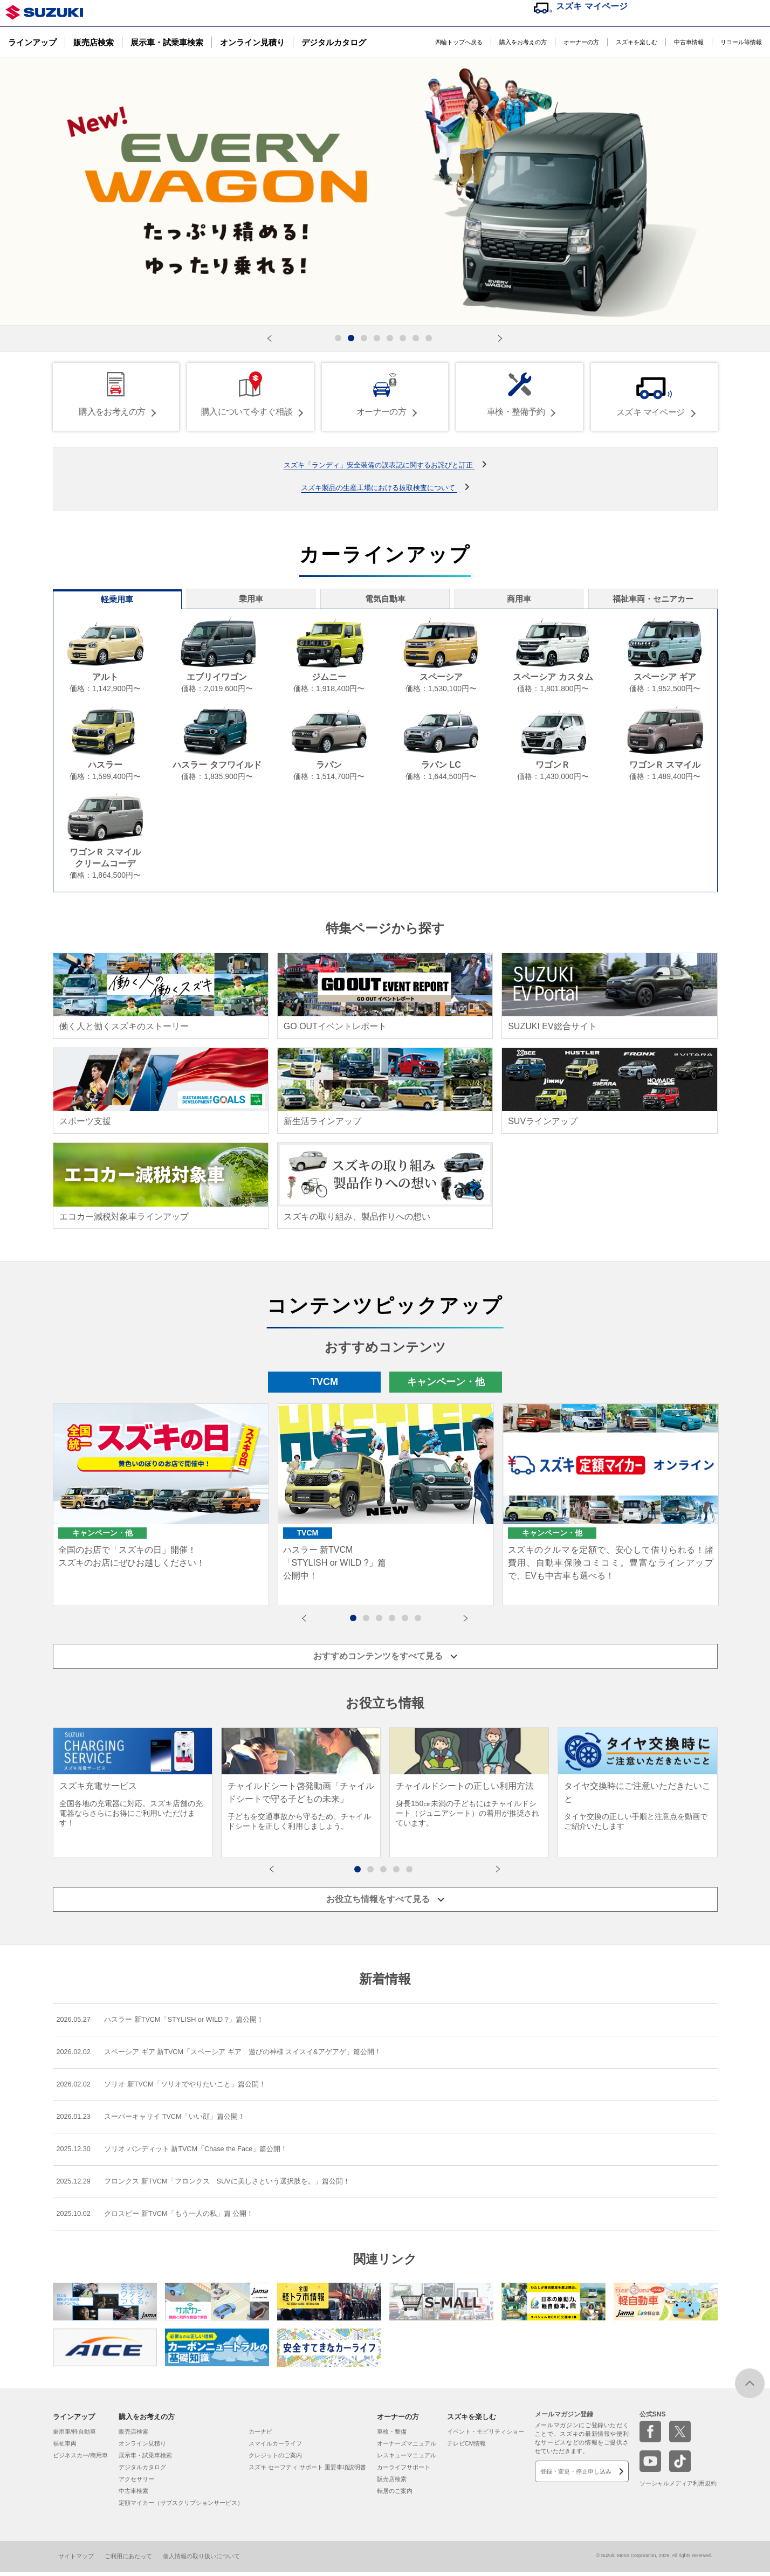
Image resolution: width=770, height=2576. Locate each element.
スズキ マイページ (591, 6)
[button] (270, 338)
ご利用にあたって (128, 2560)
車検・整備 (392, 2436)
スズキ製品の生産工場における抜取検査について (379, 485)
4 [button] (397, 1622)
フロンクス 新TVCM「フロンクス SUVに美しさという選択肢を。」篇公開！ (216, 2183)
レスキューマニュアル (406, 2459)
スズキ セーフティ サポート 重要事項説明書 (307, 2471)
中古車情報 (689, 42)
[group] (132, 1787)
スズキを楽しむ (636, 42)
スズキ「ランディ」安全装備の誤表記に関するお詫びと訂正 (379, 462)
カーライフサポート (403, 2471)
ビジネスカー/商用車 (80, 2459)
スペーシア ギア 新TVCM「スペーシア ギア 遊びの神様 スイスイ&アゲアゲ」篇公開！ (233, 2050)
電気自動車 (385, 600)
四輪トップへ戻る (459, 42)
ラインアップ (32, 42)
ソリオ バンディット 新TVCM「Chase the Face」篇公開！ (183, 2150)
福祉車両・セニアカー (655, 600)
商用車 (520, 600)
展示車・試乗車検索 (166, 42)
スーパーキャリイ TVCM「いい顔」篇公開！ (159, 2117)
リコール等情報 (741, 42)
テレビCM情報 (466, 2447)
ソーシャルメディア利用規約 (678, 2487)
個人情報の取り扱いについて (201, 2560)
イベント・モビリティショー (485, 2436)
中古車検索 (133, 2495)
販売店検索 (93, 42)
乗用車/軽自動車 (74, 2436)
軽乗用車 (114, 600)
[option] (161, 1509)
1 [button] (358, 1622)
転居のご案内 (394, 2495)
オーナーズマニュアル (406, 2447)
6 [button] (423, 1622)
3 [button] (384, 1622)
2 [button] (371, 1622)
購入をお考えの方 (523, 42)
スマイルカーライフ (275, 2447)
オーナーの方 (581, 42)
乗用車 (249, 600)
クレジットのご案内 (275, 2459)
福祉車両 (65, 2447)
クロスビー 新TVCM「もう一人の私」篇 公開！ (164, 2217)
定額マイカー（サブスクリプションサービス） (181, 2507)
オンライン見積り (252, 42)
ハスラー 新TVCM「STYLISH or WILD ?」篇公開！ (170, 2016)
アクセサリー (136, 2483)
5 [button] (410, 1622)
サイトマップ (76, 2560)
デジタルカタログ (333, 42)
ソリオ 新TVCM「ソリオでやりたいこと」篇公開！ (170, 2083)
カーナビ (260, 2436)
